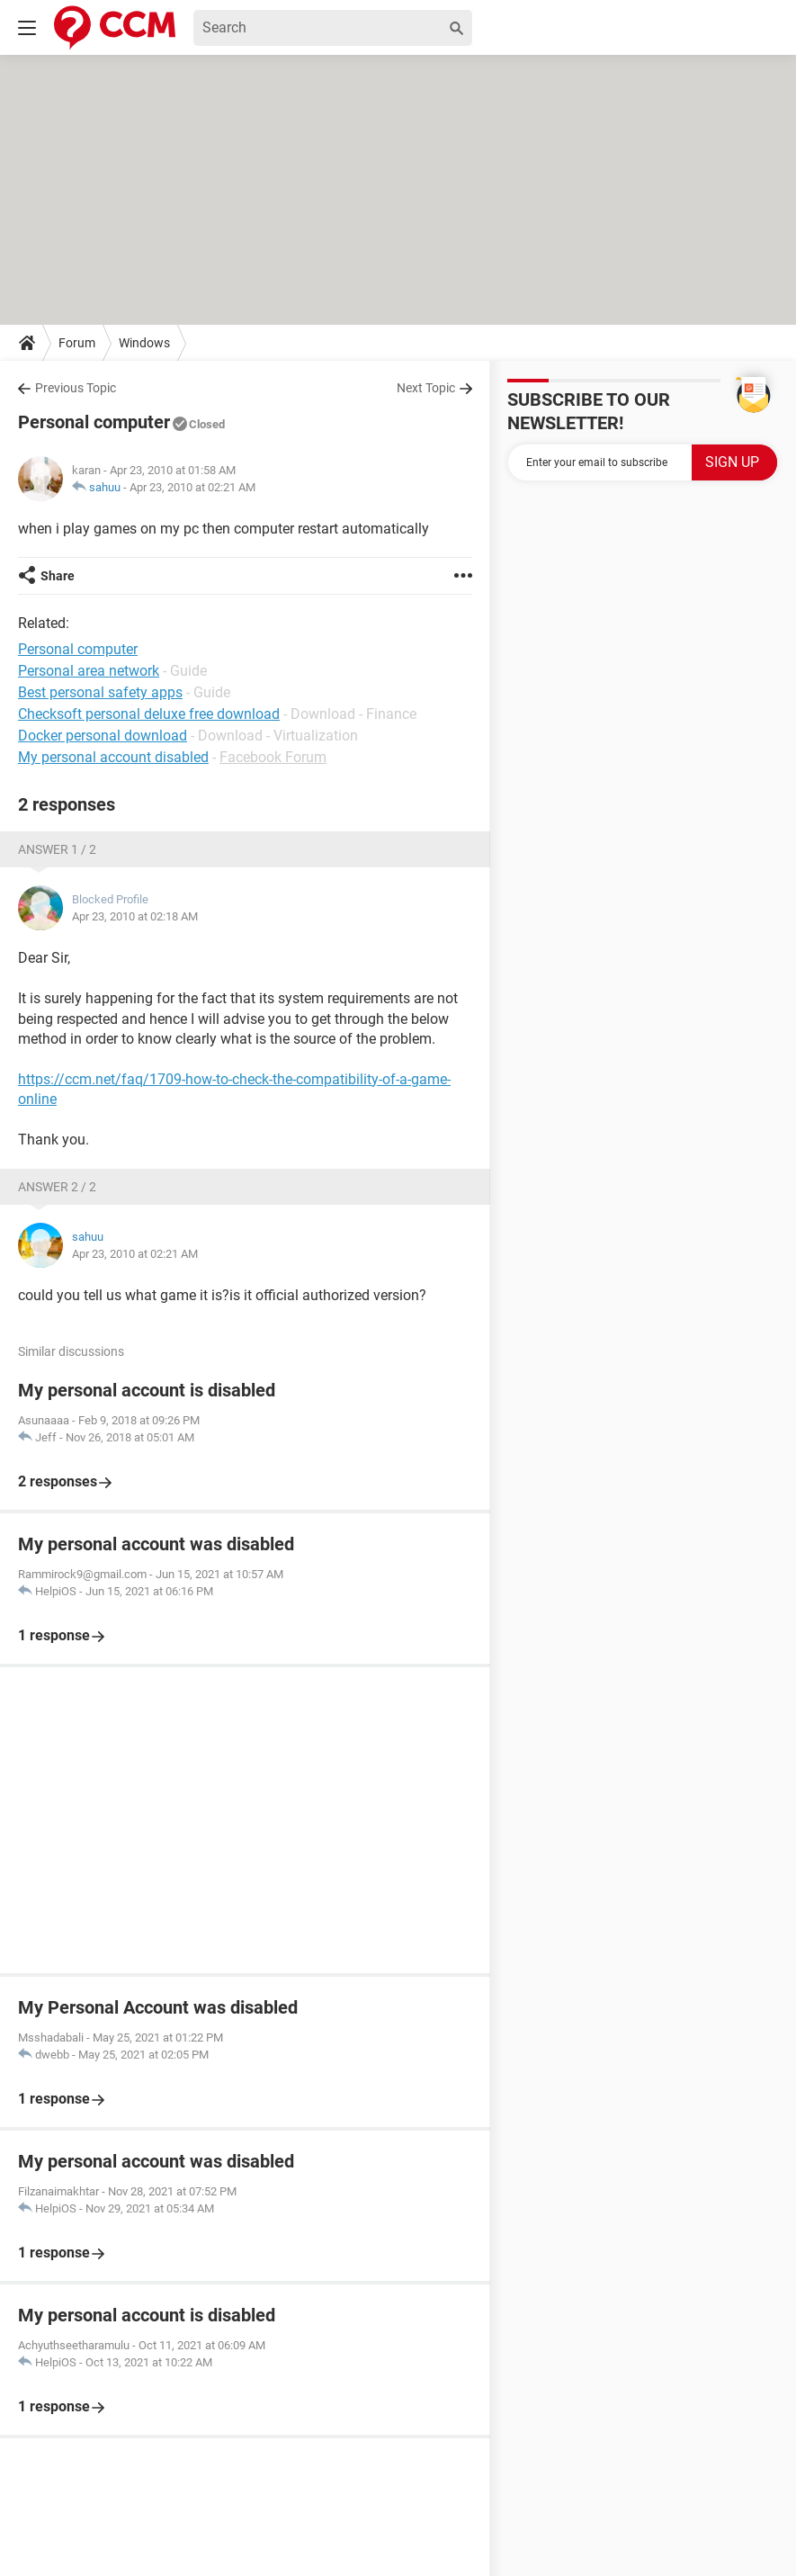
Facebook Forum (272, 757)
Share (57, 576)
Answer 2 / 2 (57, 1187)
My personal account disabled (113, 757)
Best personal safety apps (100, 692)
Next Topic (426, 388)
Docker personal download (102, 735)
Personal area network (88, 670)
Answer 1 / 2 (57, 849)
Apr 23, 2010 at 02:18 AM (135, 916)
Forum (76, 343)
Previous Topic (75, 388)
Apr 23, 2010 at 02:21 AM (192, 487)
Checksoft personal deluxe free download (149, 714)
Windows (144, 343)
